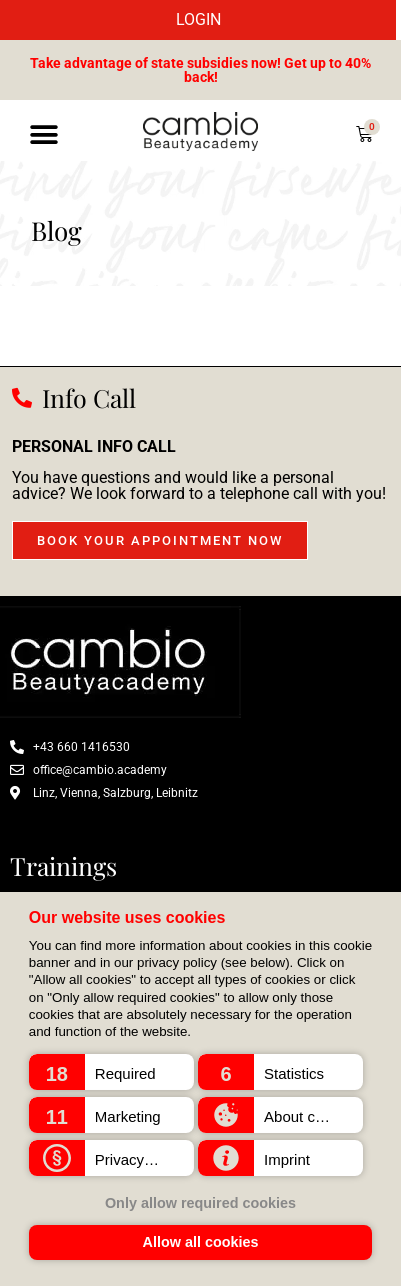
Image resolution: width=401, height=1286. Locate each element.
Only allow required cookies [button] (200, 1203)
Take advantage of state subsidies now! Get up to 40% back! (200, 70)
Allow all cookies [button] (201, 1242)
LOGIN (198, 19)
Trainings (63, 865)
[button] (111, 1072)
